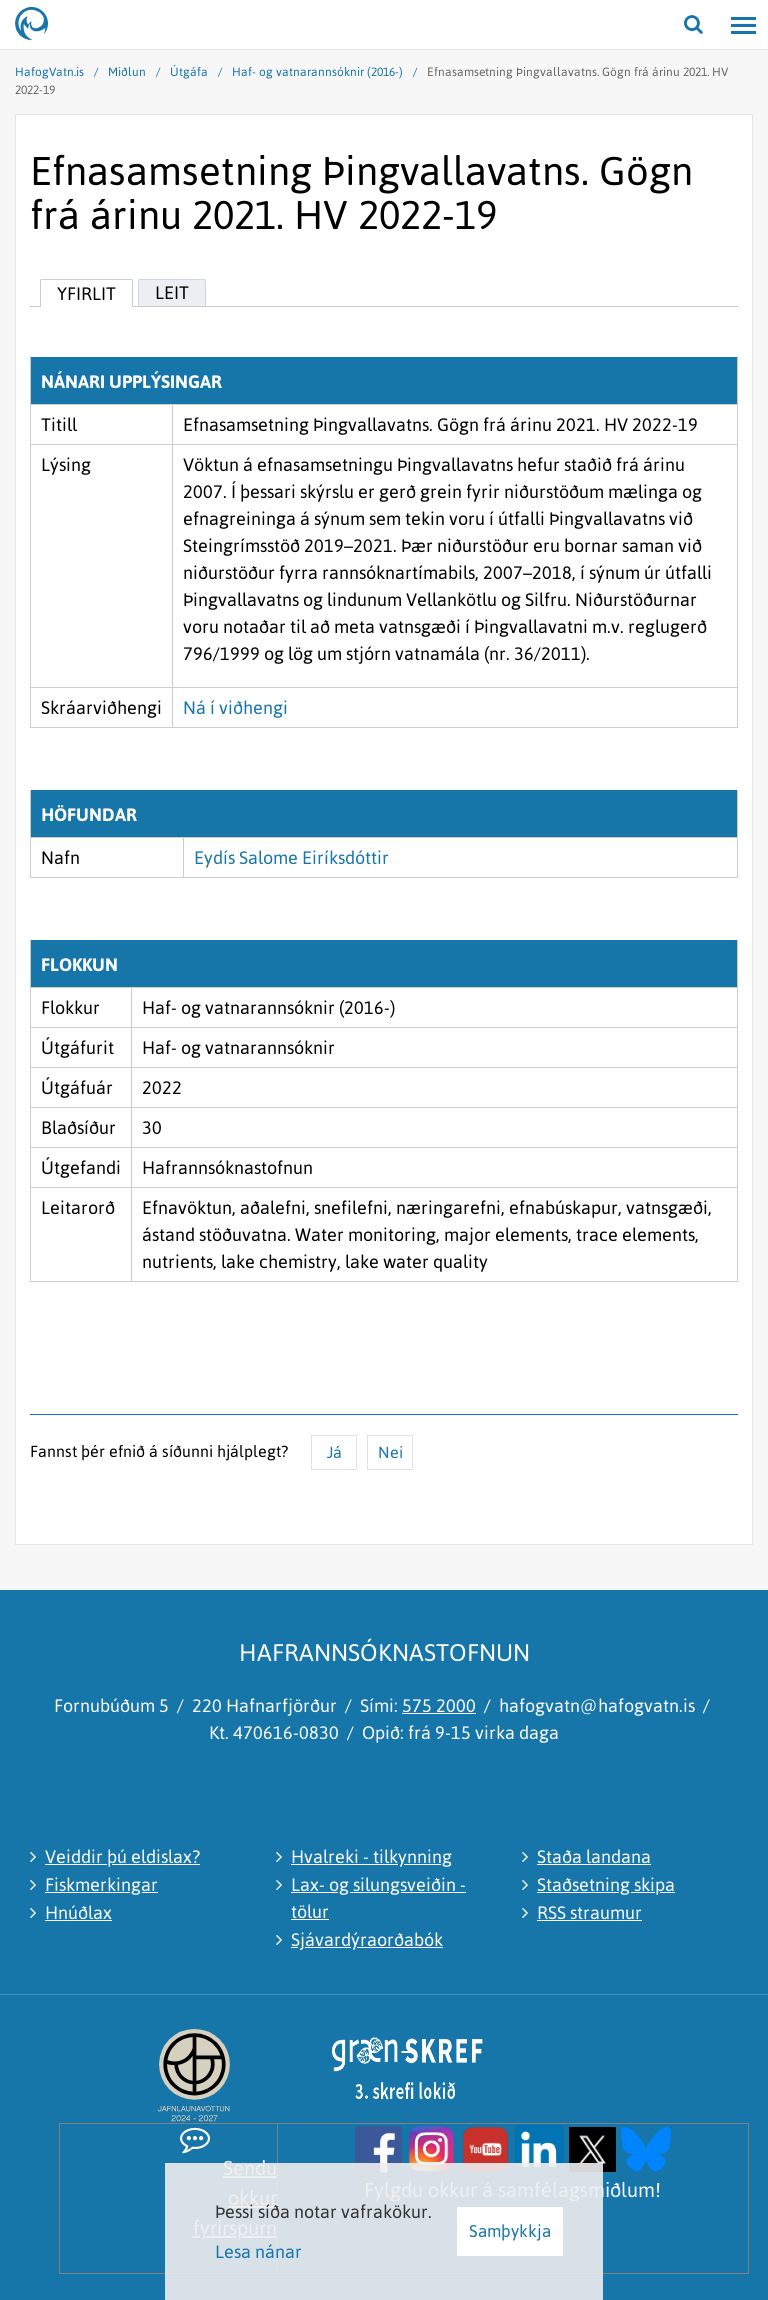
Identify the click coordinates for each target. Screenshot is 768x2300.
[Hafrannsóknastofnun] (40, 25)
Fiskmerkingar (101, 1884)
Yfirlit (86, 293)
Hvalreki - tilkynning (371, 1856)
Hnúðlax (78, 1912)
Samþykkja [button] (510, 2231)
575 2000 (439, 1705)
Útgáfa (189, 72)
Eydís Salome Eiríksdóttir (291, 857)
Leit (172, 292)
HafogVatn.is (49, 72)
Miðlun (127, 72)
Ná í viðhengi (235, 707)
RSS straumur (589, 1912)
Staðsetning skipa (606, 1884)
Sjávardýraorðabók (367, 1939)
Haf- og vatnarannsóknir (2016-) (317, 72)
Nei (390, 1452)
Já (334, 1452)
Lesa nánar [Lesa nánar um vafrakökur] (258, 2251)
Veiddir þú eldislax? (122, 1856)
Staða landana (594, 1856)
